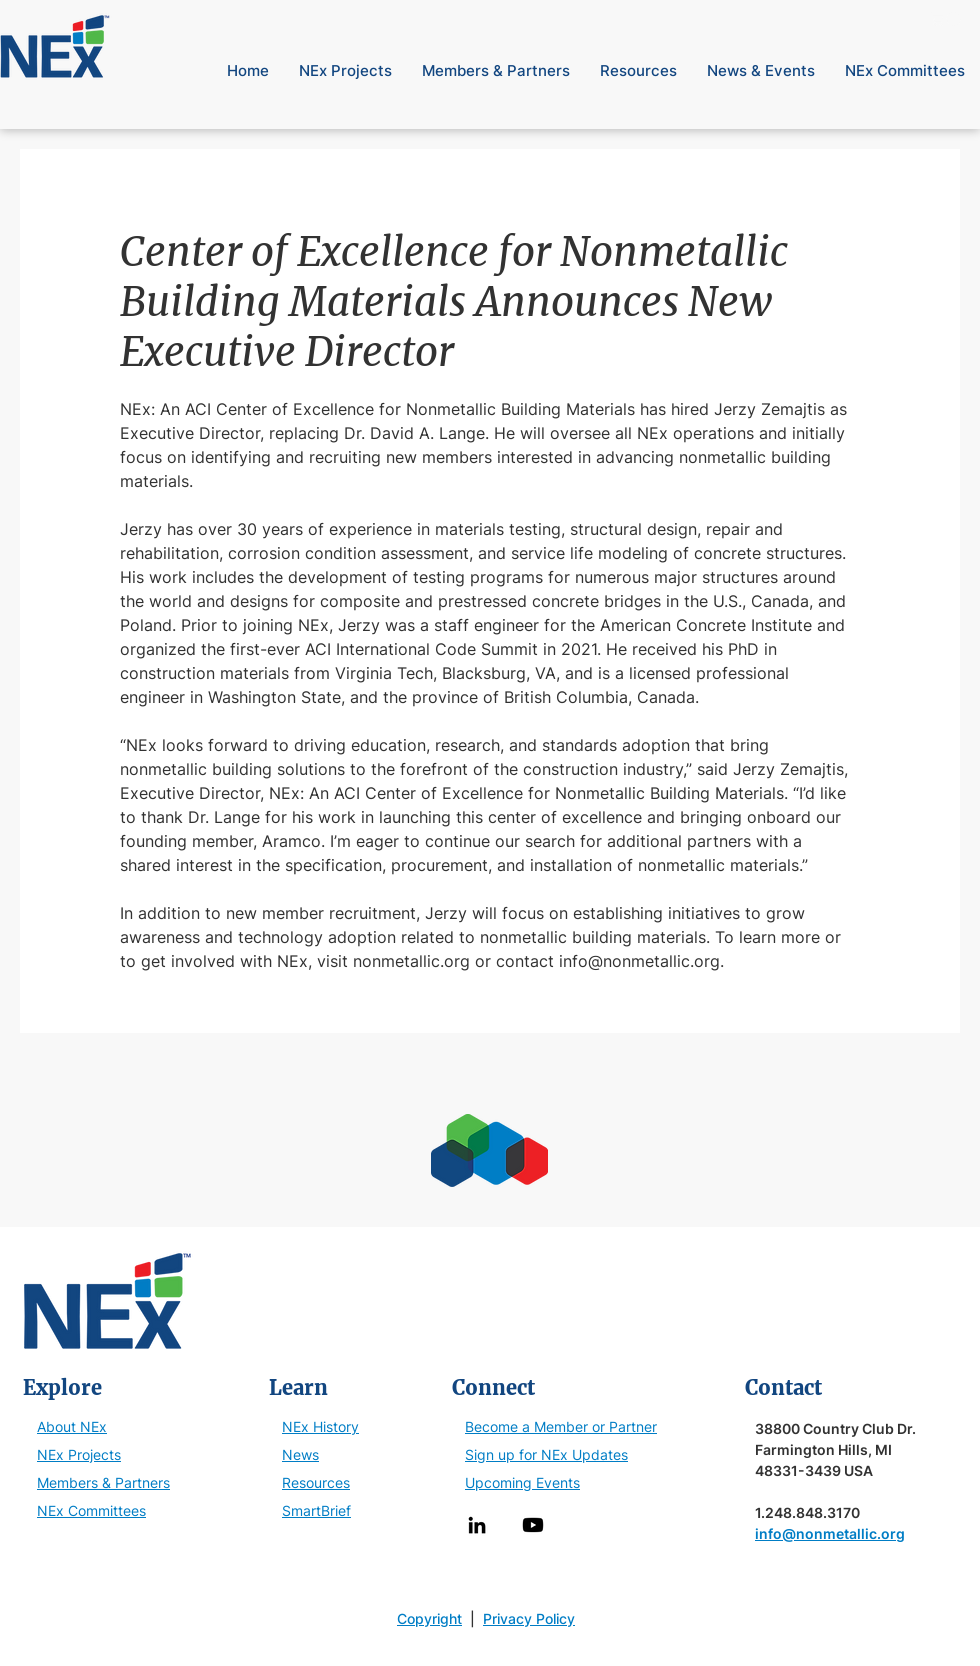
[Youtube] (533, 1525)
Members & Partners (103, 1482)
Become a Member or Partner (561, 1426)
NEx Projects (79, 1454)
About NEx (72, 1426)
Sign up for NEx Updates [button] (546, 1454)
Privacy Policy (529, 1618)
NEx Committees (91, 1510)
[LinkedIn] (477, 1525)
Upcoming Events (522, 1482)
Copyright (429, 1618)
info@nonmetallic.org (830, 1533)
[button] (947, 19)
